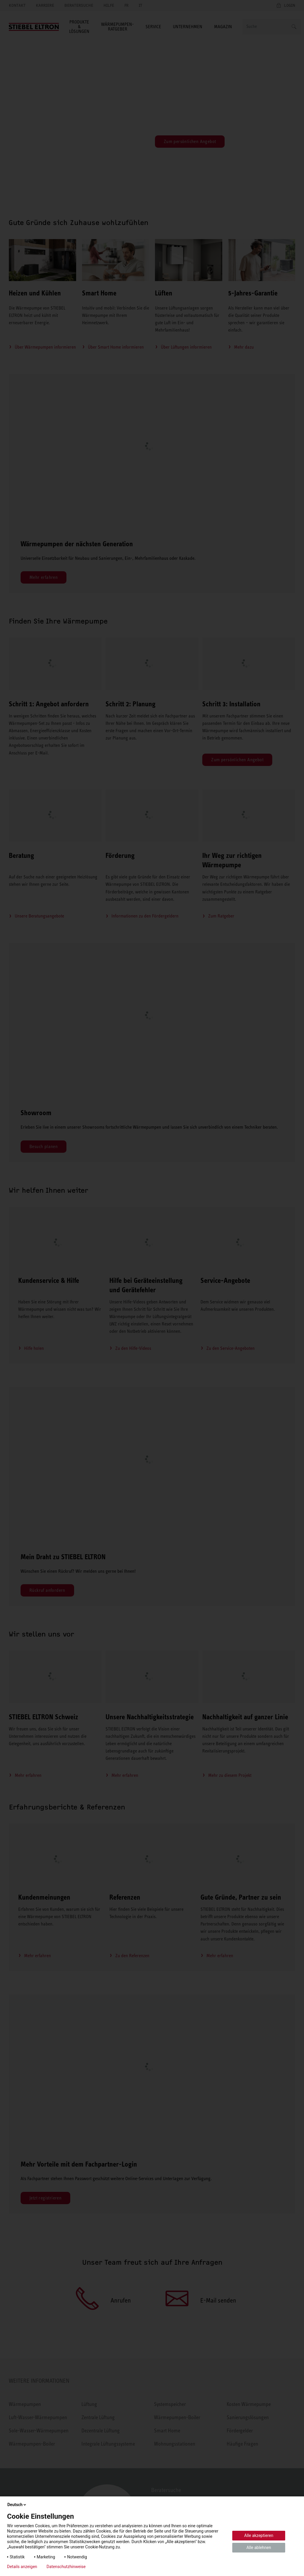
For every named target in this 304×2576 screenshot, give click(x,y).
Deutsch (17, 2504)
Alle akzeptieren (258, 2535)
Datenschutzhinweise (66, 2566)
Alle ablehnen (258, 2547)
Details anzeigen (22, 2566)
